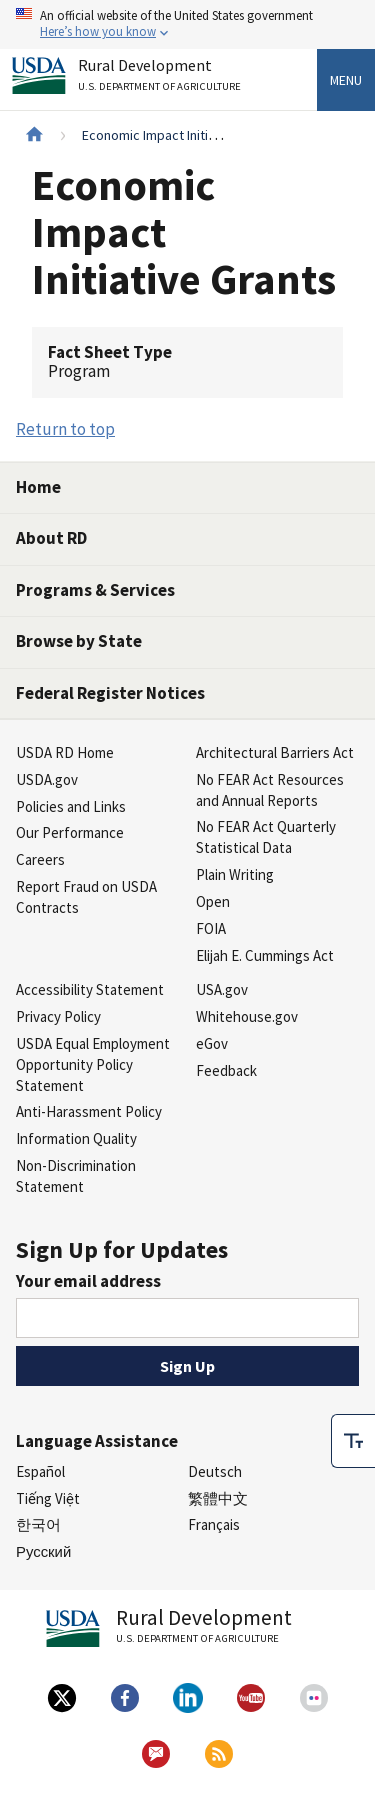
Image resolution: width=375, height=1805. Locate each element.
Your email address (88, 1281)
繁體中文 (218, 1498)
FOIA (211, 928)
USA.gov (222, 989)
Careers (40, 859)
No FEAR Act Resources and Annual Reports (270, 790)
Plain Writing (235, 874)
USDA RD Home (65, 752)
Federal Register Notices (110, 693)
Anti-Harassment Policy (89, 1111)
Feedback (226, 1070)
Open (213, 901)
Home (38, 487)
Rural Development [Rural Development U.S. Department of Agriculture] (162, 78)
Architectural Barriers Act (275, 752)
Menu (346, 80)
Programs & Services (95, 590)
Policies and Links (71, 806)
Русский (43, 1551)
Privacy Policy (58, 1016)
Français (214, 1524)
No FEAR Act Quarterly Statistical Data (266, 837)
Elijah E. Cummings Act (265, 955)
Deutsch (215, 1471)
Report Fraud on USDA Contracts (86, 897)
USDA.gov (47, 779)
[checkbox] (353, 1413)
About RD (51, 538)
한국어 (38, 1524)
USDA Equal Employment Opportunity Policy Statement (93, 1064)
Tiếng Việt (48, 1498)
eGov (212, 1043)
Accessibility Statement (90, 989)
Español (40, 1471)
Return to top (65, 429)
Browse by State (79, 641)
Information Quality (76, 1138)
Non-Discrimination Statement (76, 1176)
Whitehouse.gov (247, 1016)
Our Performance (70, 832)
